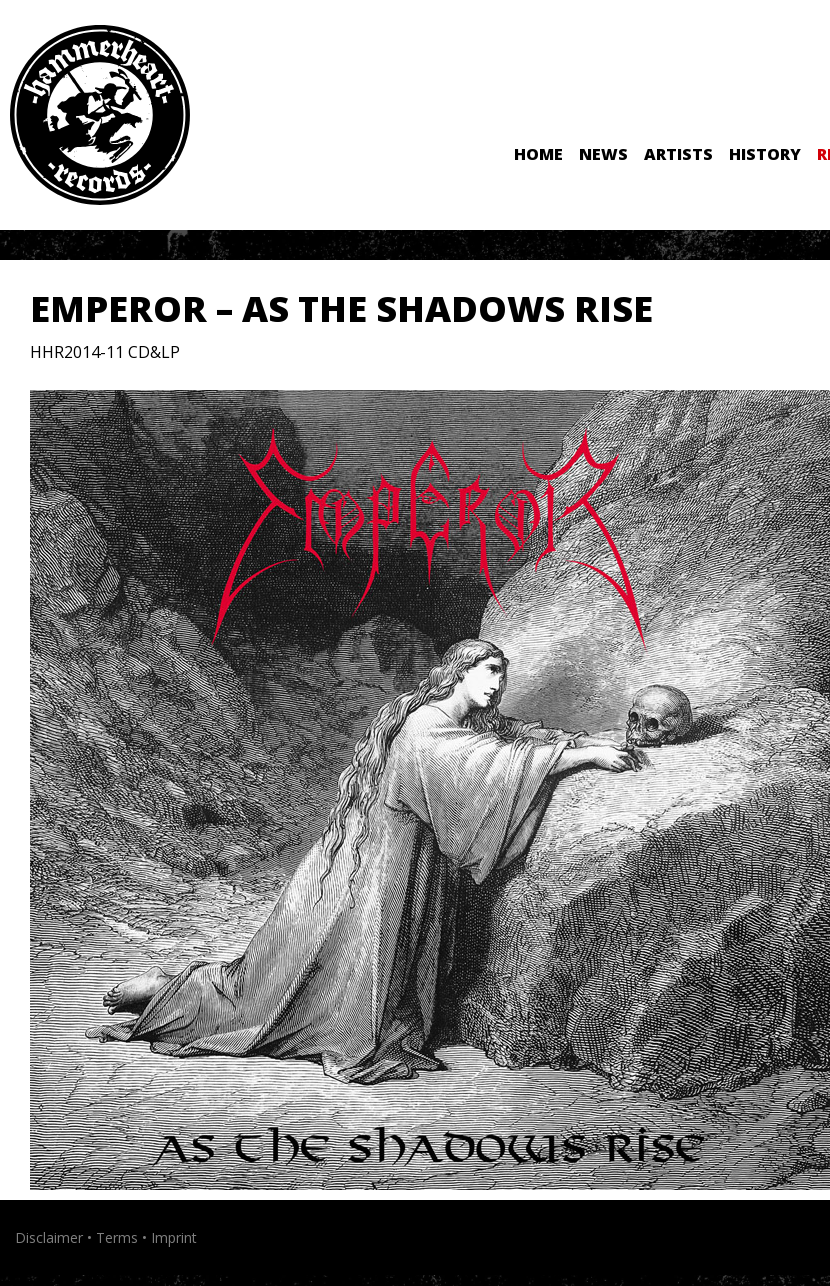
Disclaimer (49, 1237)
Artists (678, 154)
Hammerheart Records (100, 115)
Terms (117, 1237)
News (603, 154)
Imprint (174, 1237)
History (765, 154)
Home (538, 154)
